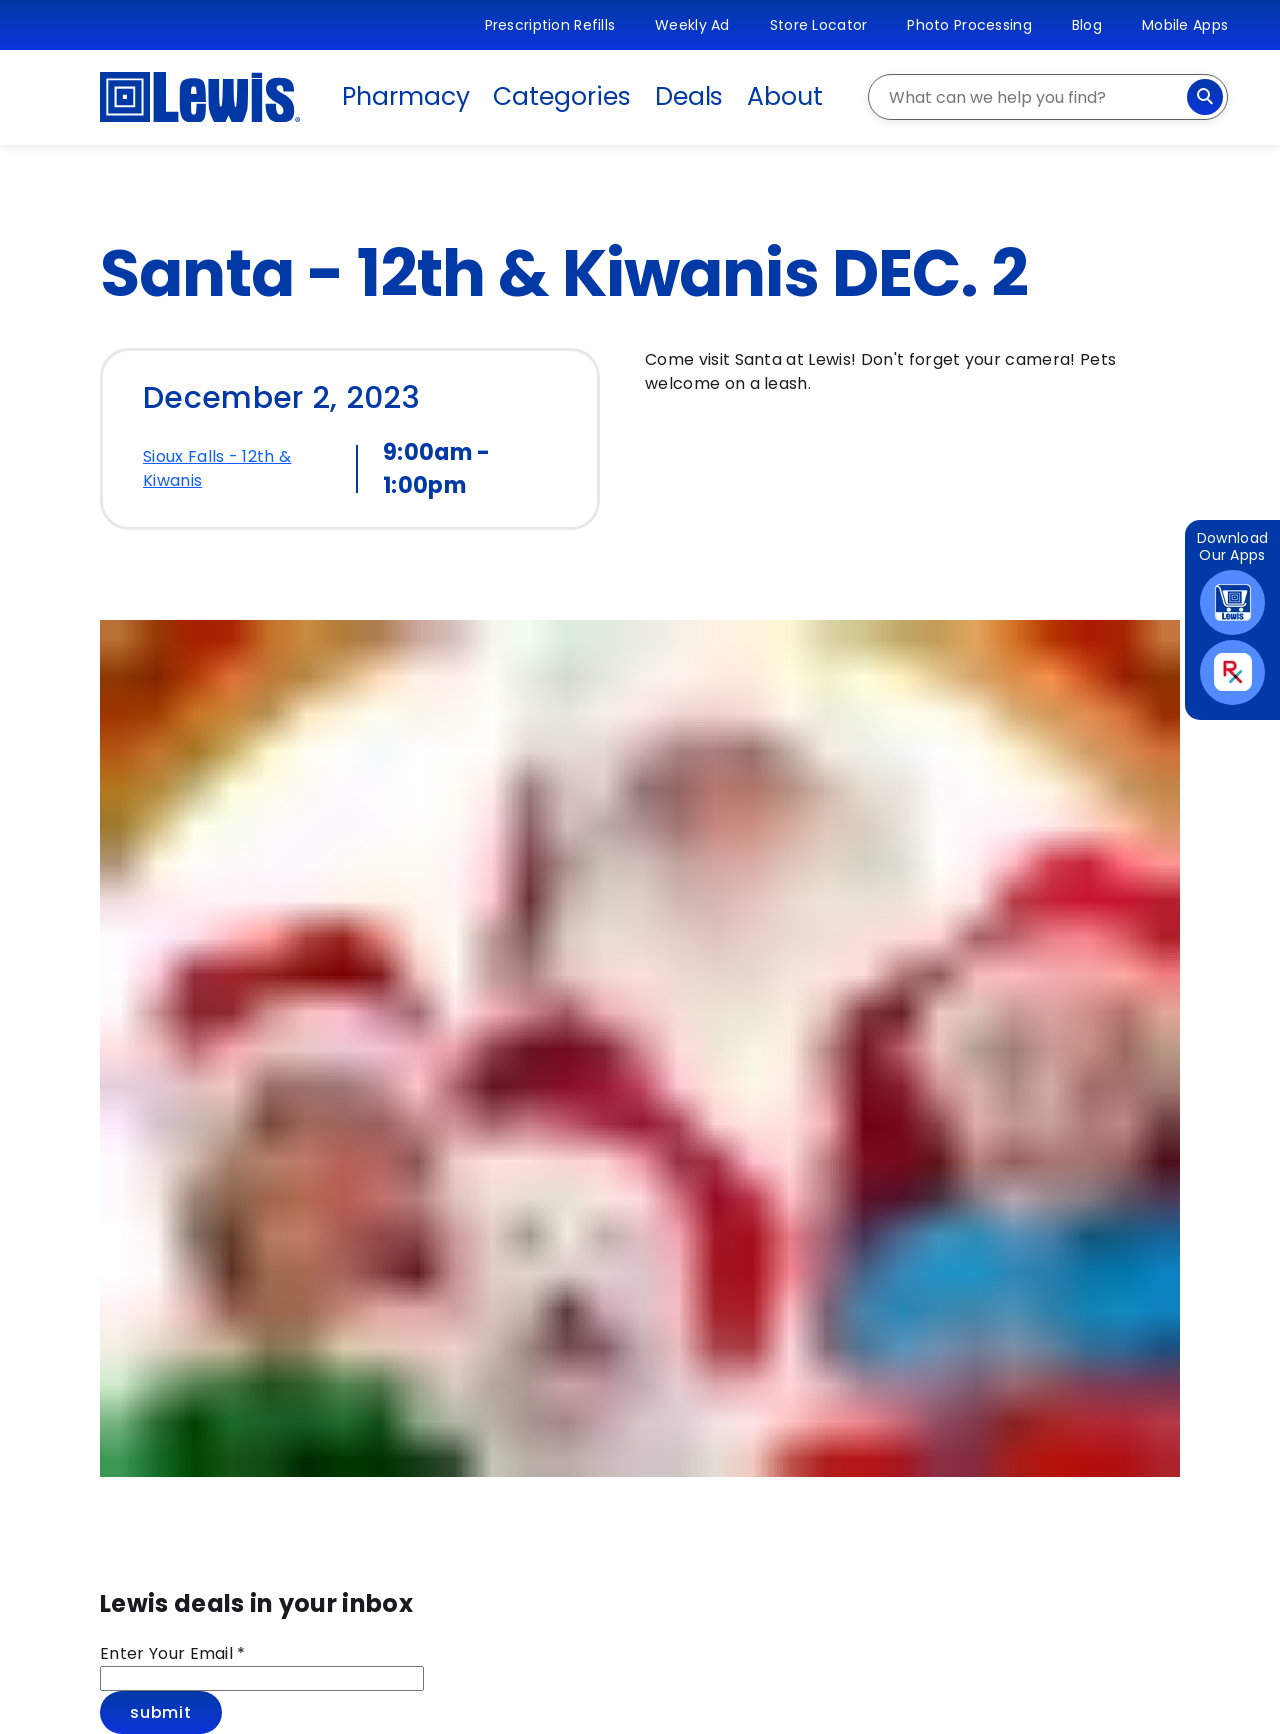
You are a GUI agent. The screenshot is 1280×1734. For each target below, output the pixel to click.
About (785, 96)
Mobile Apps (1185, 25)
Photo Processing (969, 25)
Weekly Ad (692, 25)
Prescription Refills (550, 25)
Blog (1087, 25)
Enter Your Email (173, 1653)
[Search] (1205, 97)
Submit (161, 1712)
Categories (561, 96)
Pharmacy (405, 96)
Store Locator (819, 25)
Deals (689, 96)
